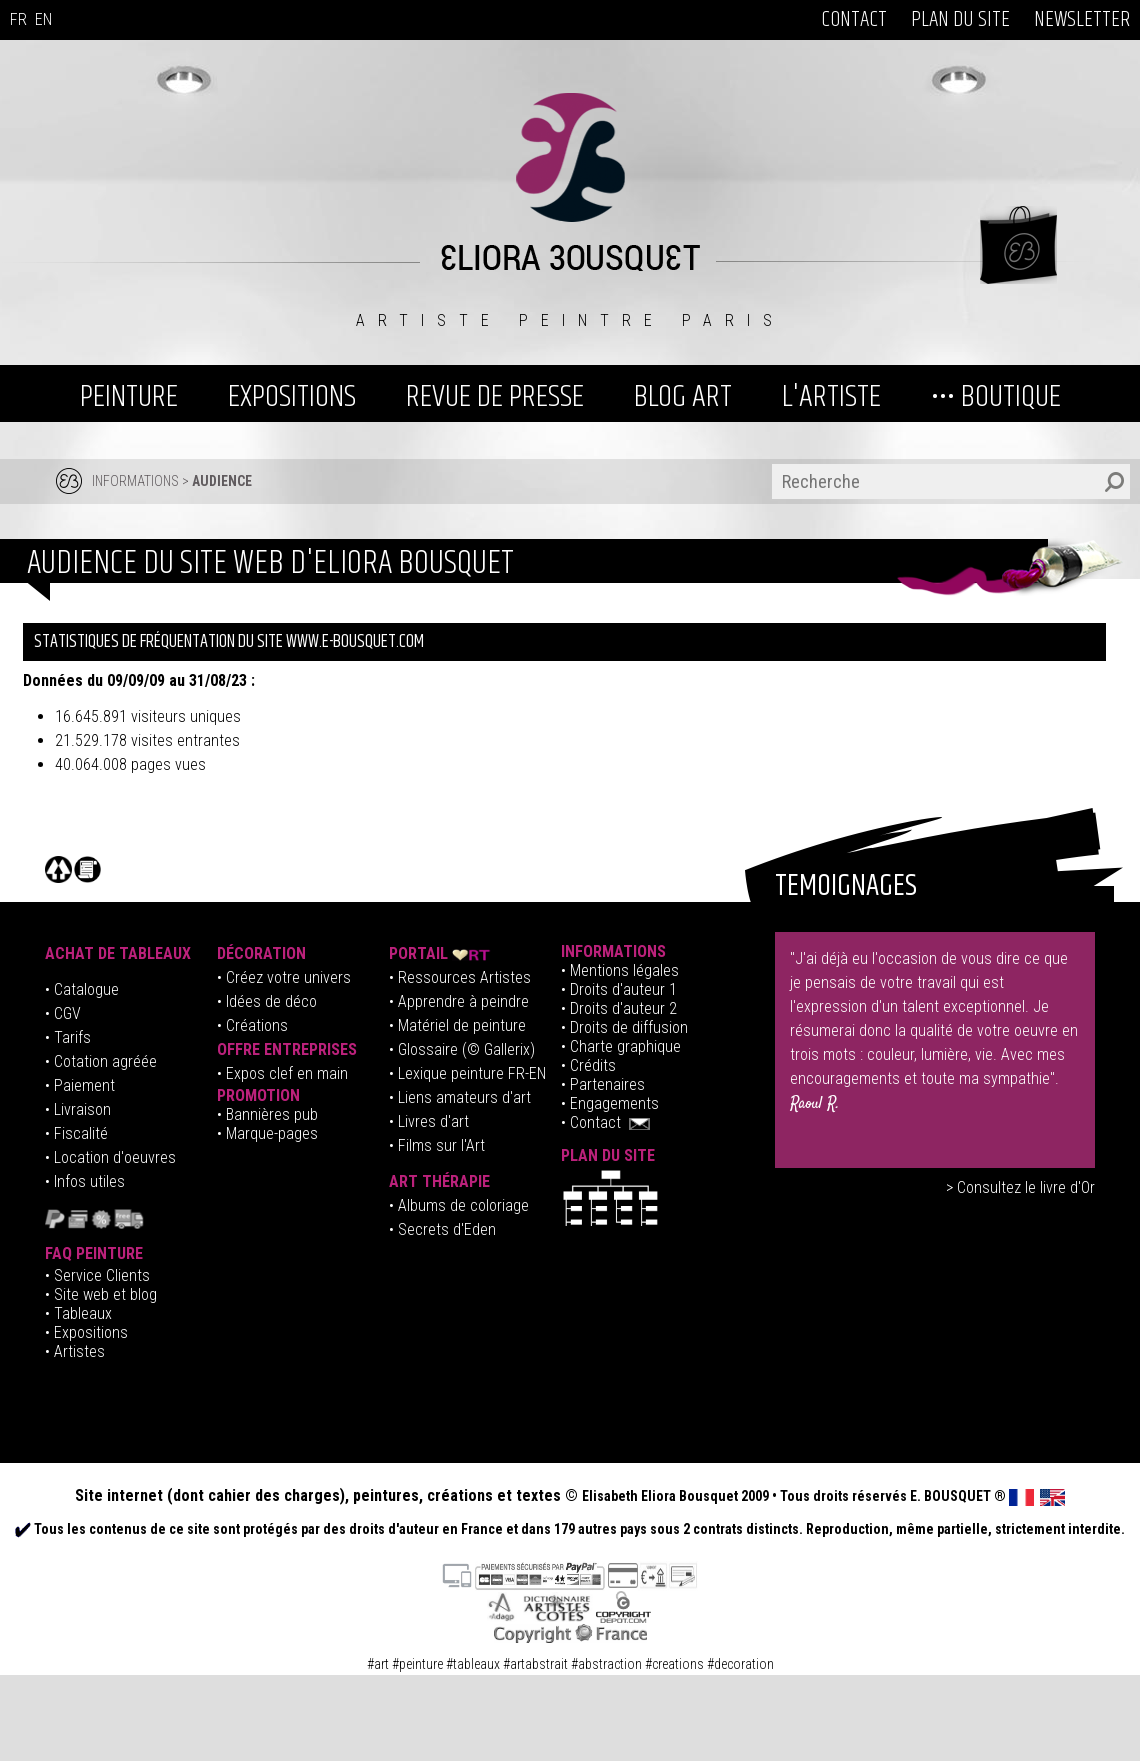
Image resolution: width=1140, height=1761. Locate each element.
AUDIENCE (222, 481)
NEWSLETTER (1082, 20)
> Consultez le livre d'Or (1020, 1187)
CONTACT (854, 20)
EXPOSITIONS (292, 396)
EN (43, 19)
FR (18, 19)
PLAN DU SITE (960, 20)
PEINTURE (129, 396)
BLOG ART (683, 396)
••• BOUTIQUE (996, 396)
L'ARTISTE (831, 396)
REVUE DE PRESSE (495, 396)
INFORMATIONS (135, 481)
